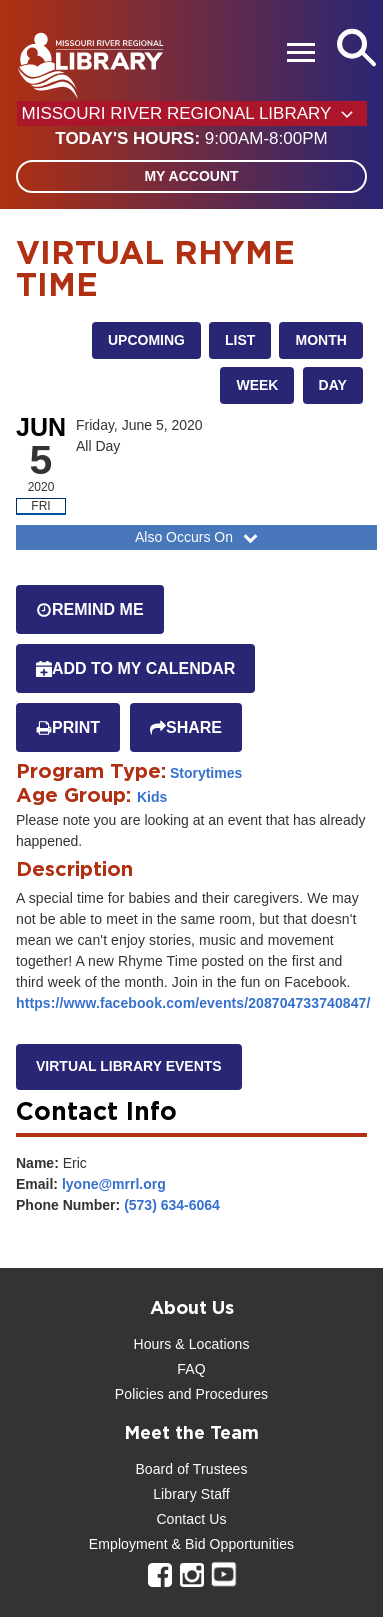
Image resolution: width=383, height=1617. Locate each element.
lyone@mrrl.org (114, 1184)
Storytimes (206, 773)
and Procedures (216, 1394)
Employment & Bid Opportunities (191, 1544)
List (240, 340)
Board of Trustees (191, 1469)
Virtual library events (129, 1066)
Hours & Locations (191, 1344)
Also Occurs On (198, 537)
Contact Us (191, 1519)
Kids (152, 797)
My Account (191, 176)
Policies (139, 1394)
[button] (191, 139)
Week (257, 385)
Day (333, 385)
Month (320, 340)
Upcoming (146, 340)
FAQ (191, 1369)
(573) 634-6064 (172, 1205)
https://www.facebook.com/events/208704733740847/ (193, 1003)
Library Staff (191, 1494)
